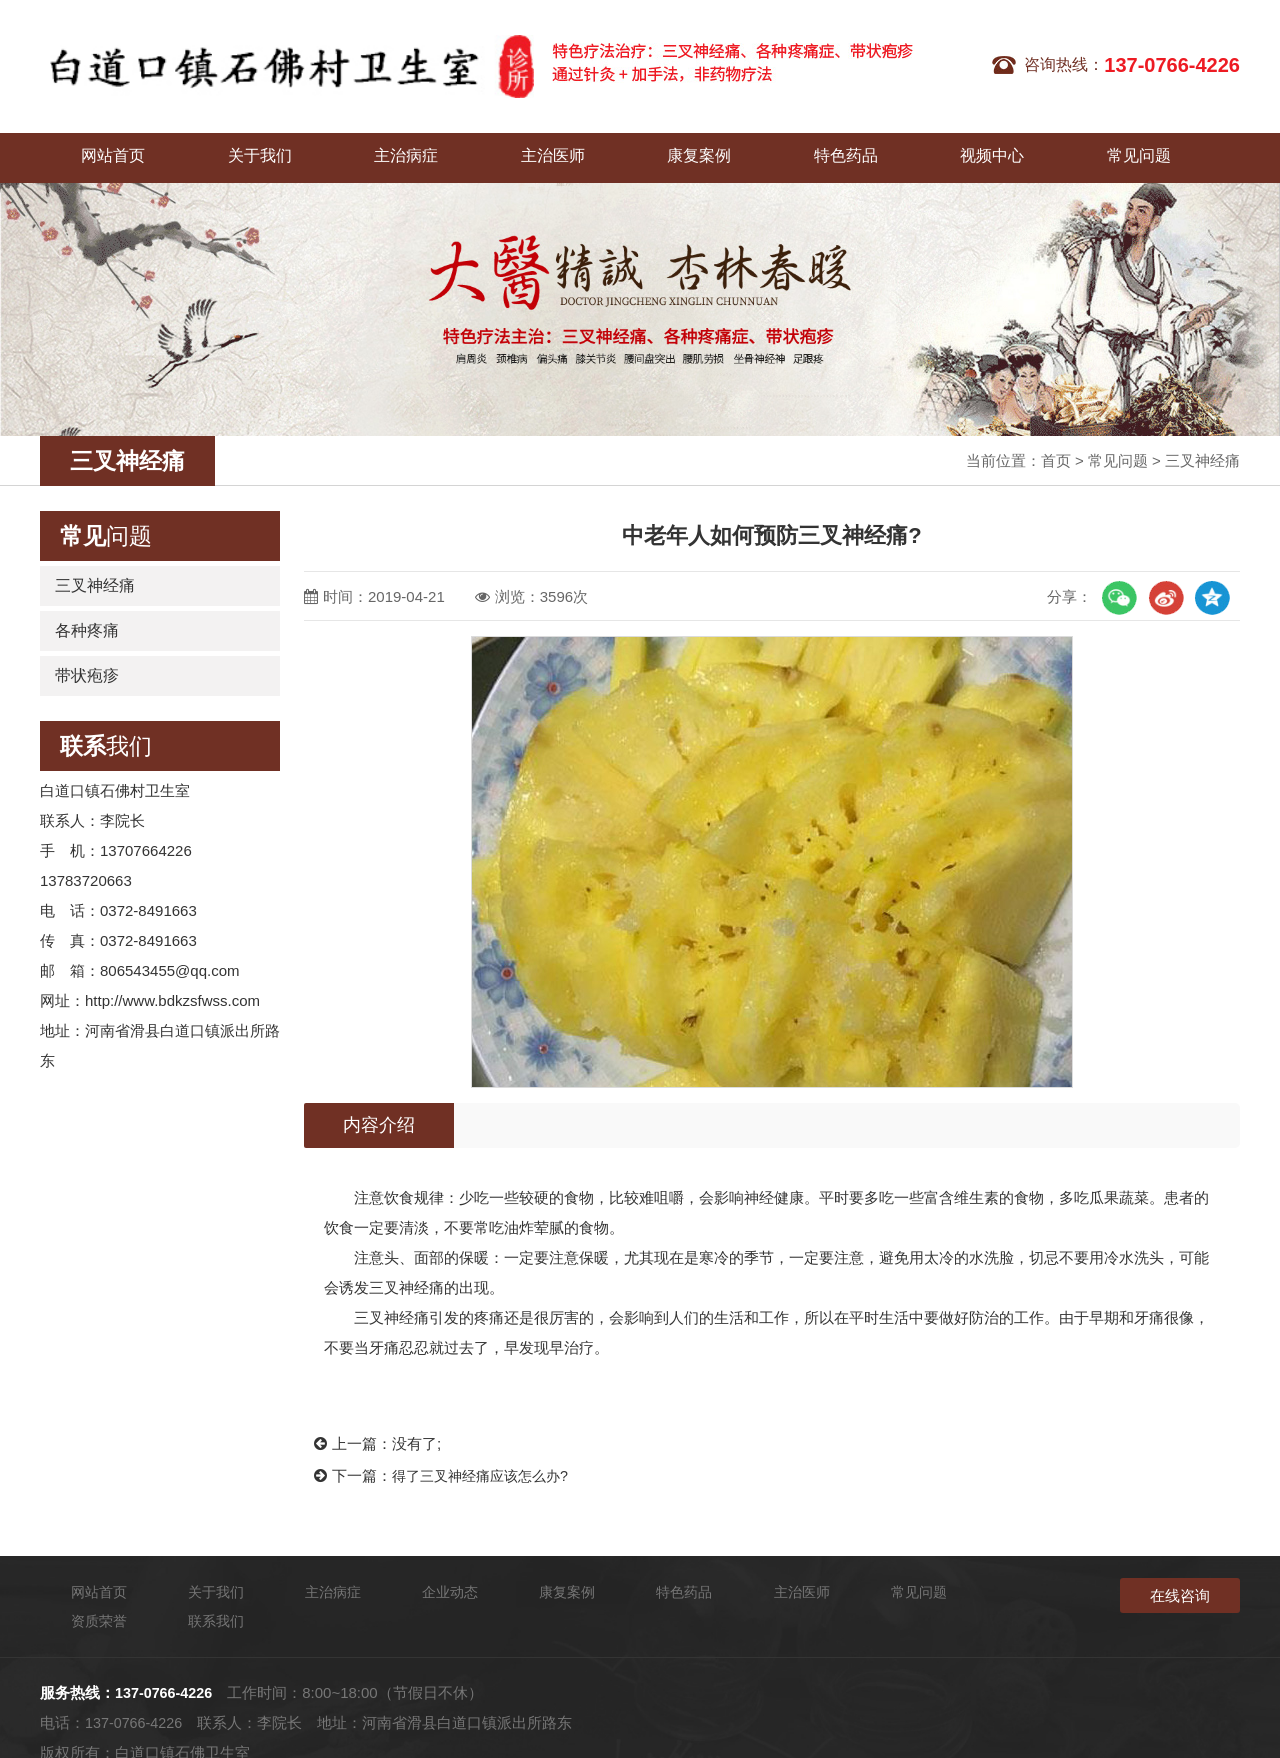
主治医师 (460, 145)
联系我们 (1180, 145)
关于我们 (220, 145)
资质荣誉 (856, 1579)
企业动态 (1060, 145)
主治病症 (340, 145)
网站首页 (100, 145)
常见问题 (940, 145)
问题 (106, 524)
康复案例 (580, 145)
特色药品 (700, 145)
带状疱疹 (87, 663)
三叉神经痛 (1202, 448)
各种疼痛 (87, 618)
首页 (1056, 448)
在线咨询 (1180, 1582)
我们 (106, 734)
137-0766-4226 (166, 1657)
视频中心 (820, 145)
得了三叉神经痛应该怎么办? (486, 1462)
